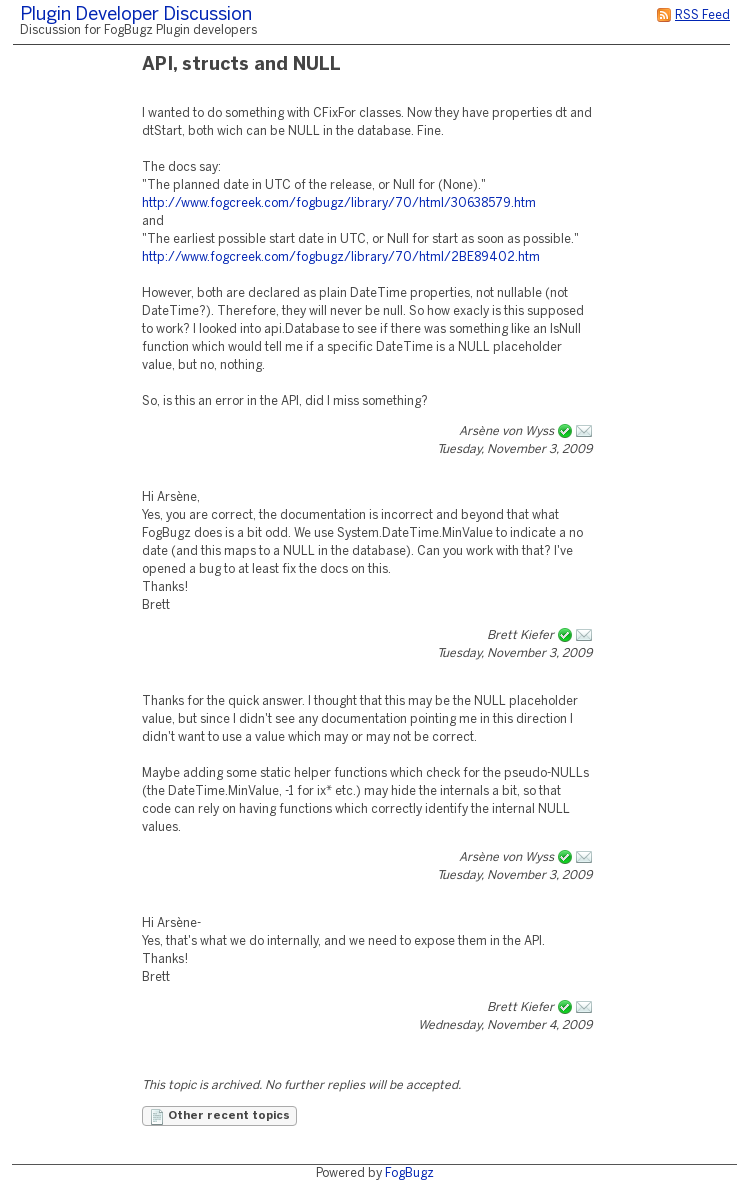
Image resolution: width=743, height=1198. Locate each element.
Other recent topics (219, 1117)
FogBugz (409, 1173)
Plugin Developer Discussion (136, 15)
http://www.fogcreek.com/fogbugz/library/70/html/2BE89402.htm (341, 257)
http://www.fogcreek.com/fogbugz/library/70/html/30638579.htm (339, 203)
